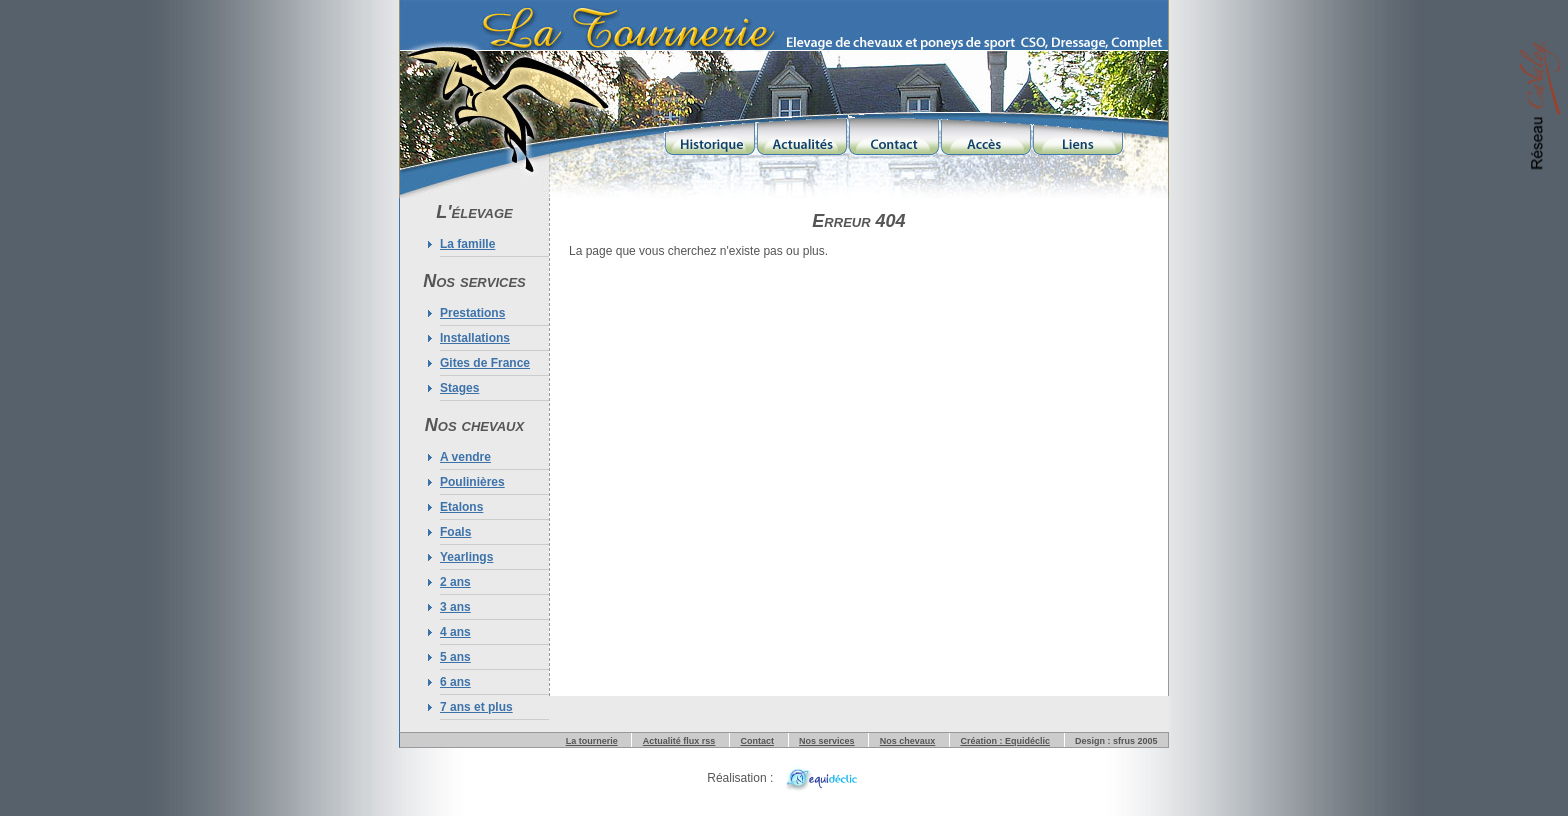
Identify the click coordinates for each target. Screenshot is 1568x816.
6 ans (455, 682)
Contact (757, 741)
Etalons (461, 507)
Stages (459, 388)
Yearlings (466, 557)
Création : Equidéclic (1005, 741)
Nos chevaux (908, 741)
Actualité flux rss (679, 741)
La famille (467, 244)
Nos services (827, 741)
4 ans (455, 632)
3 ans (455, 607)
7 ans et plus (476, 707)
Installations (475, 338)
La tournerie (592, 741)
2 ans (455, 582)
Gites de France (485, 363)
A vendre (465, 457)
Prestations (472, 313)
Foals (455, 532)
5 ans (455, 657)
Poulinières (472, 482)
